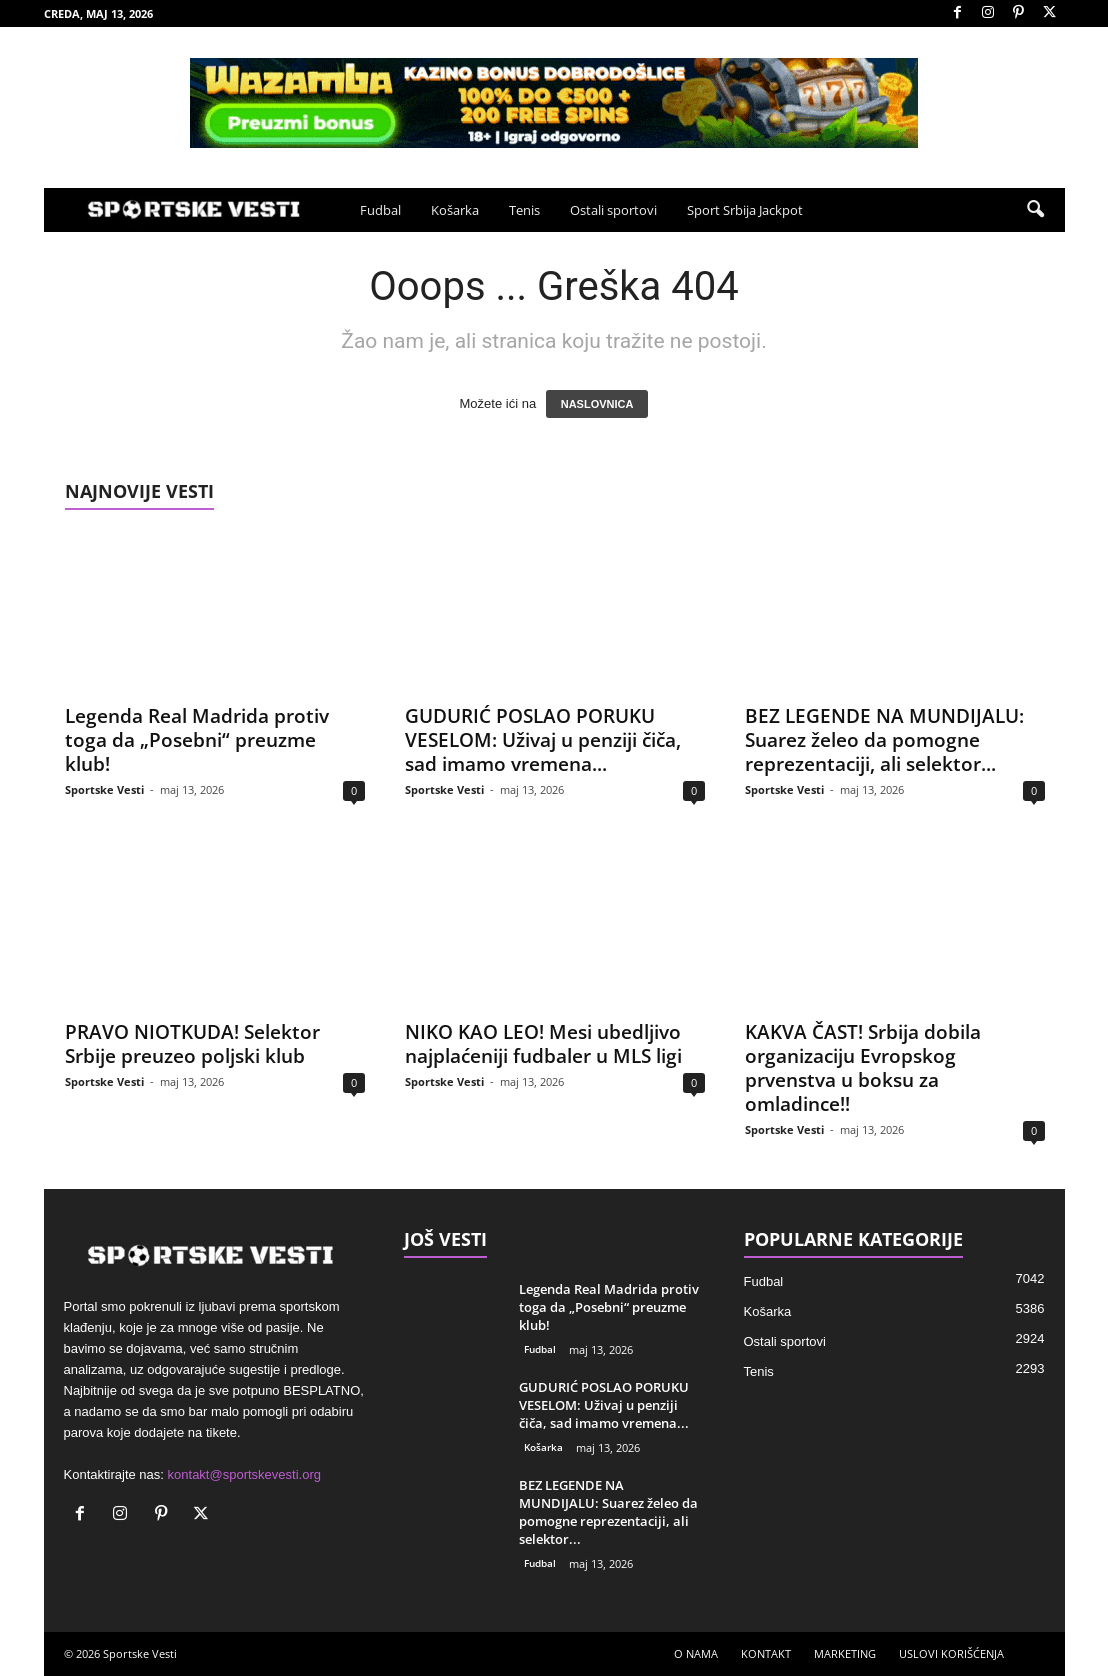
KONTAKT (766, 1653)
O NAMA (696, 1653)
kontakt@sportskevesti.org (244, 1474)
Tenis (524, 210)
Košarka (455, 210)
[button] (1035, 210)
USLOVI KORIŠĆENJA (951, 1653)
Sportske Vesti (104, 789)
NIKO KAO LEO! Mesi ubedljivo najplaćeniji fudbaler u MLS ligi (543, 1044)
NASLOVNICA (597, 404)
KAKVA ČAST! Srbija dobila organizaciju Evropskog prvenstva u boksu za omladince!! (863, 1068)
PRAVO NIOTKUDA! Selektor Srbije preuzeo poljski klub (192, 1044)
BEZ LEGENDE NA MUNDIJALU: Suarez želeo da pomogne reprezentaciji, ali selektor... (884, 740)
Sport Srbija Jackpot (745, 210)
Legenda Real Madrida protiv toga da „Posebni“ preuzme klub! (197, 740)
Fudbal (380, 210)
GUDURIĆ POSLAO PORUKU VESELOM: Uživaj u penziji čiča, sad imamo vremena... (543, 740)
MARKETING (845, 1653)
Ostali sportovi (613, 210)
